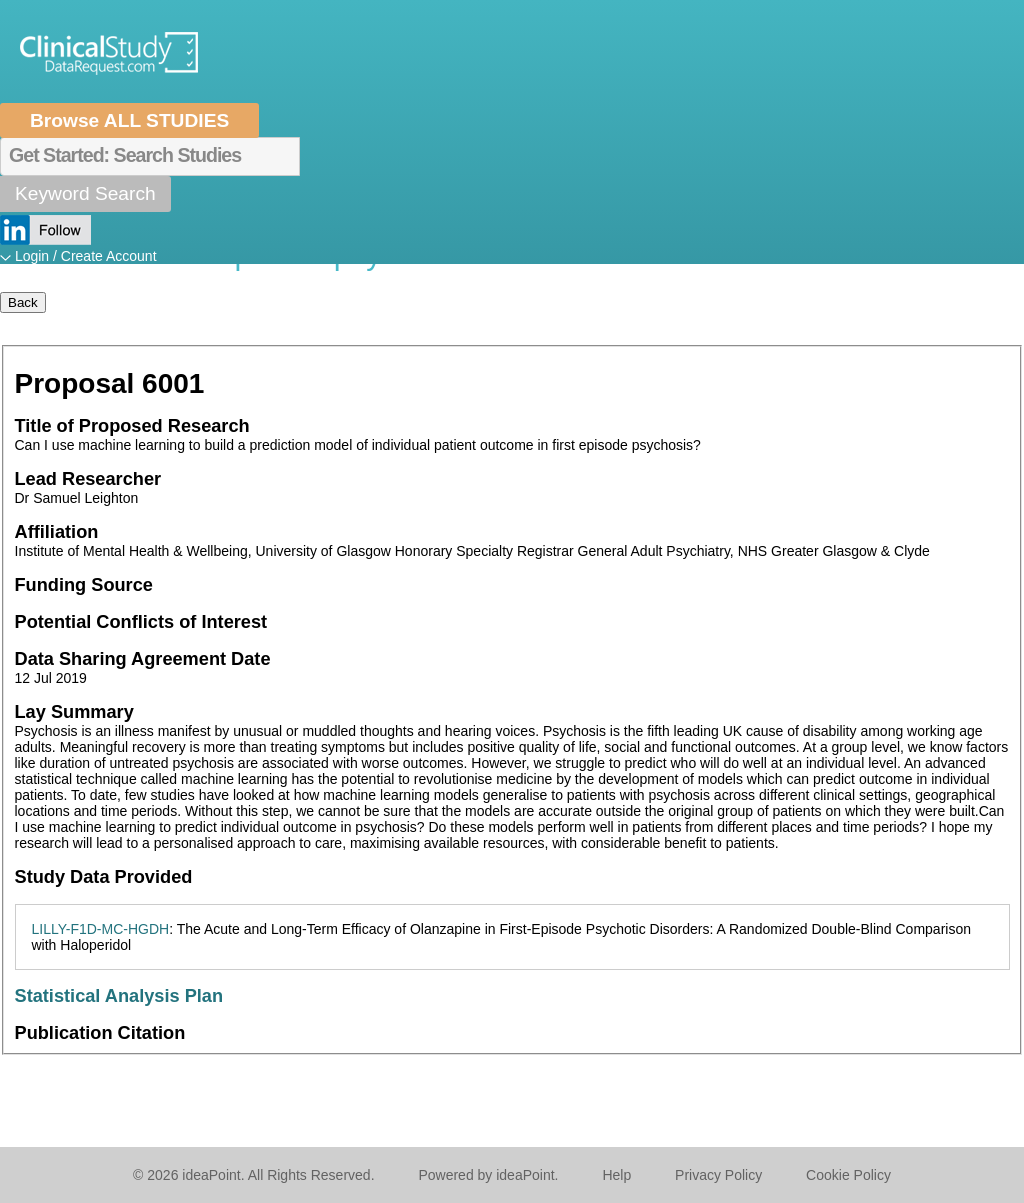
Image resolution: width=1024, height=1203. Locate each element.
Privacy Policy (718, 1175)
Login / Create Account (86, 256)
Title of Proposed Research (132, 426)
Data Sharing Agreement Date (143, 659)
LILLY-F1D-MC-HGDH (101, 929)
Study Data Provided (104, 877)
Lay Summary (74, 712)
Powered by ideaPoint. (488, 1175)
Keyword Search (85, 193)
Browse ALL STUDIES (129, 120)
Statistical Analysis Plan (119, 996)
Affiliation (57, 532)
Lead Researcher (88, 479)
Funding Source (84, 585)
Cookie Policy (848, 1175)
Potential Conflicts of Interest (141, 622)
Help (616, 1175)
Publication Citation (100, 1033)
